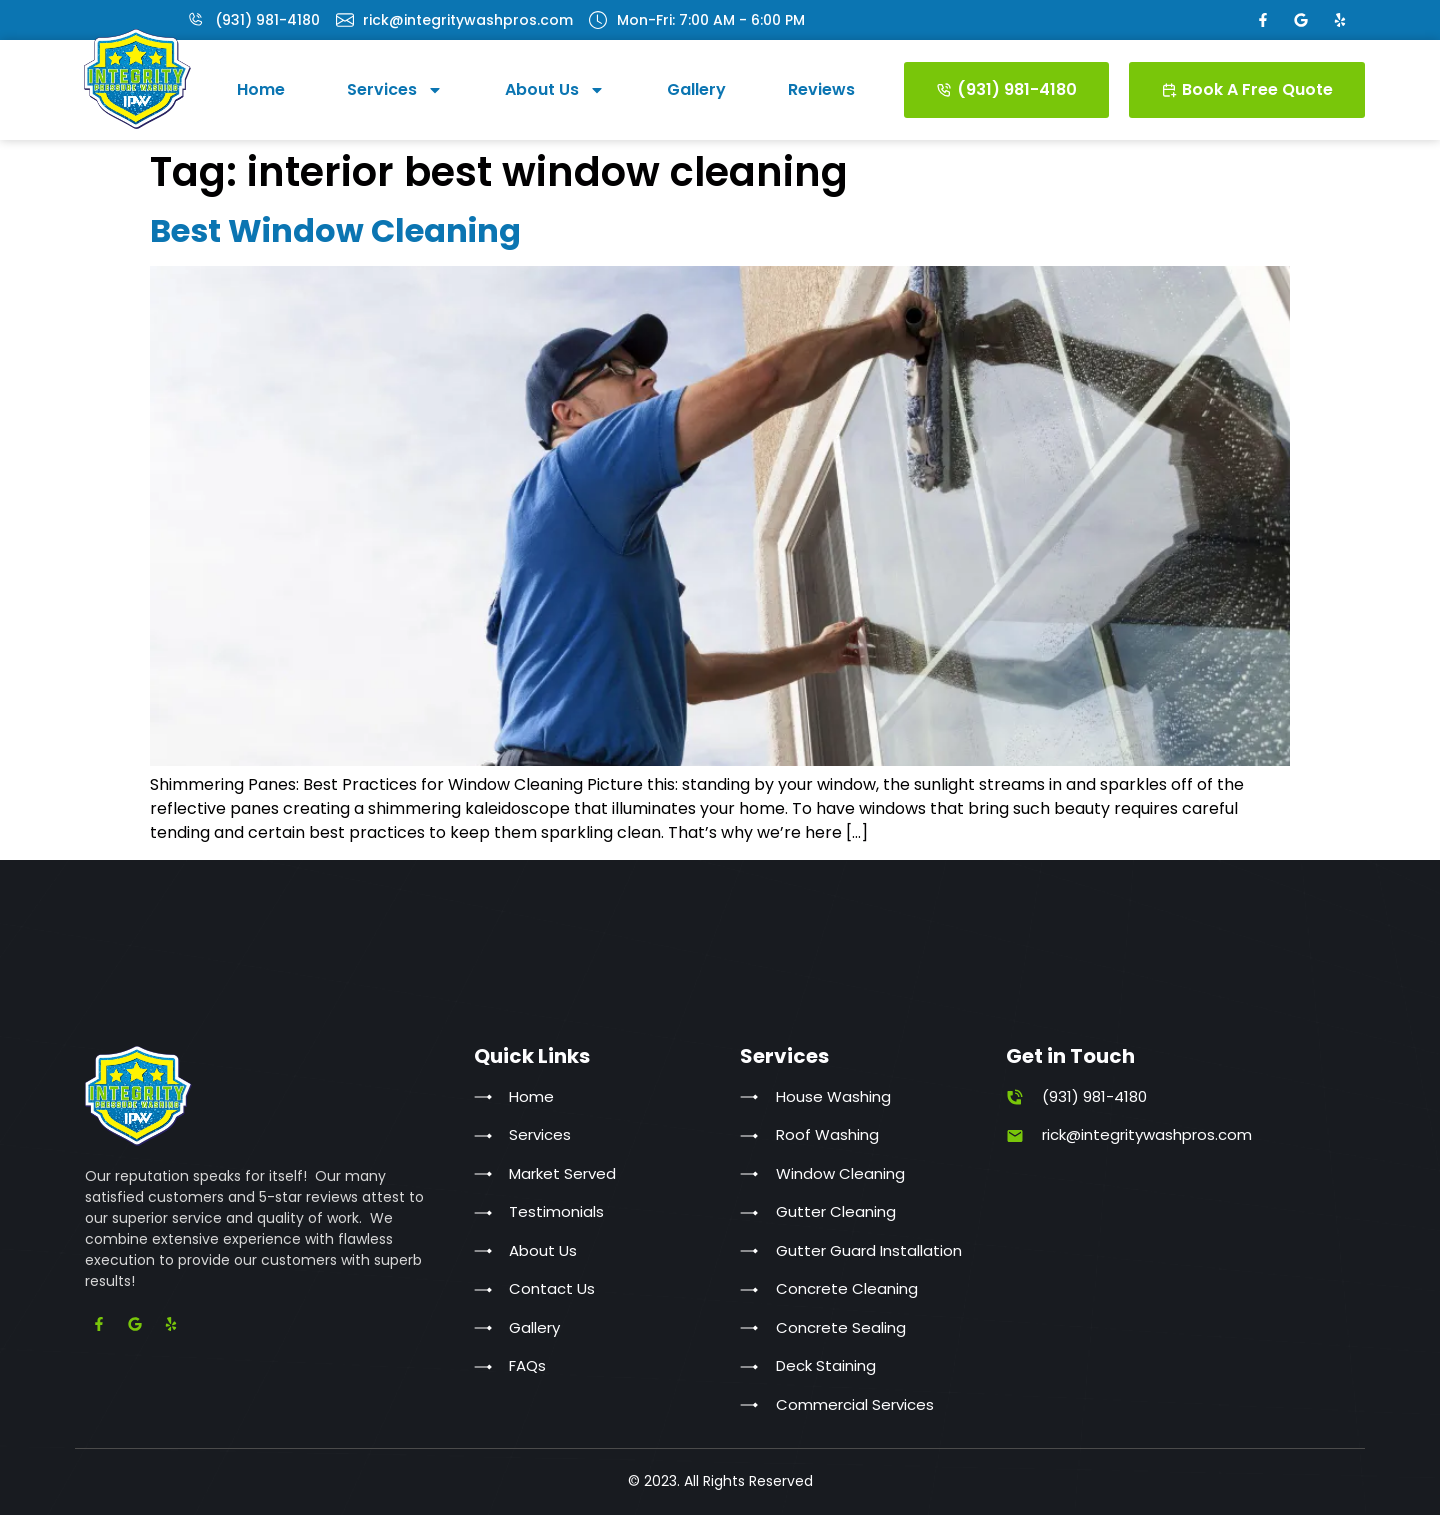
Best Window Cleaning (335, 230)
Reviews (821, 89)
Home (261, 89)
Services (395, 90)
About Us (555, 90)
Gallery (696, 89)
